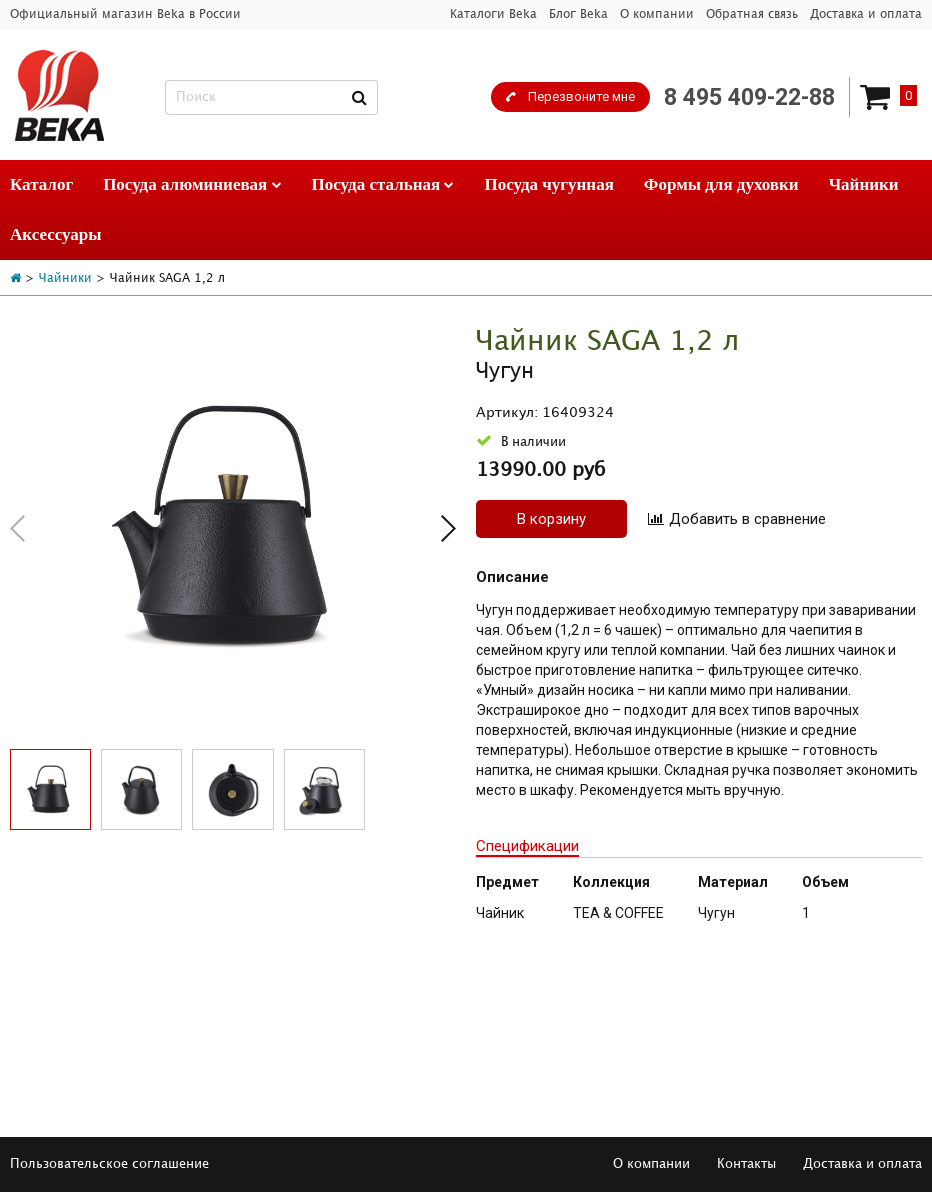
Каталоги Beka (493, 14)
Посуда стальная (383, 184)
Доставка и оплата (866, 14)
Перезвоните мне (581, 96)
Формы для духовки (721, 184)
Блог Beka (578, 14)
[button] (448, 528)
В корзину (551, 519)
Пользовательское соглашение (109, 1164)
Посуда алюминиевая (192, 184)
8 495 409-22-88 (749, 97)
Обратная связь (752, 14)
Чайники (864, 184)
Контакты (746, 1164)
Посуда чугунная (548, 184)
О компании (657, 14)
